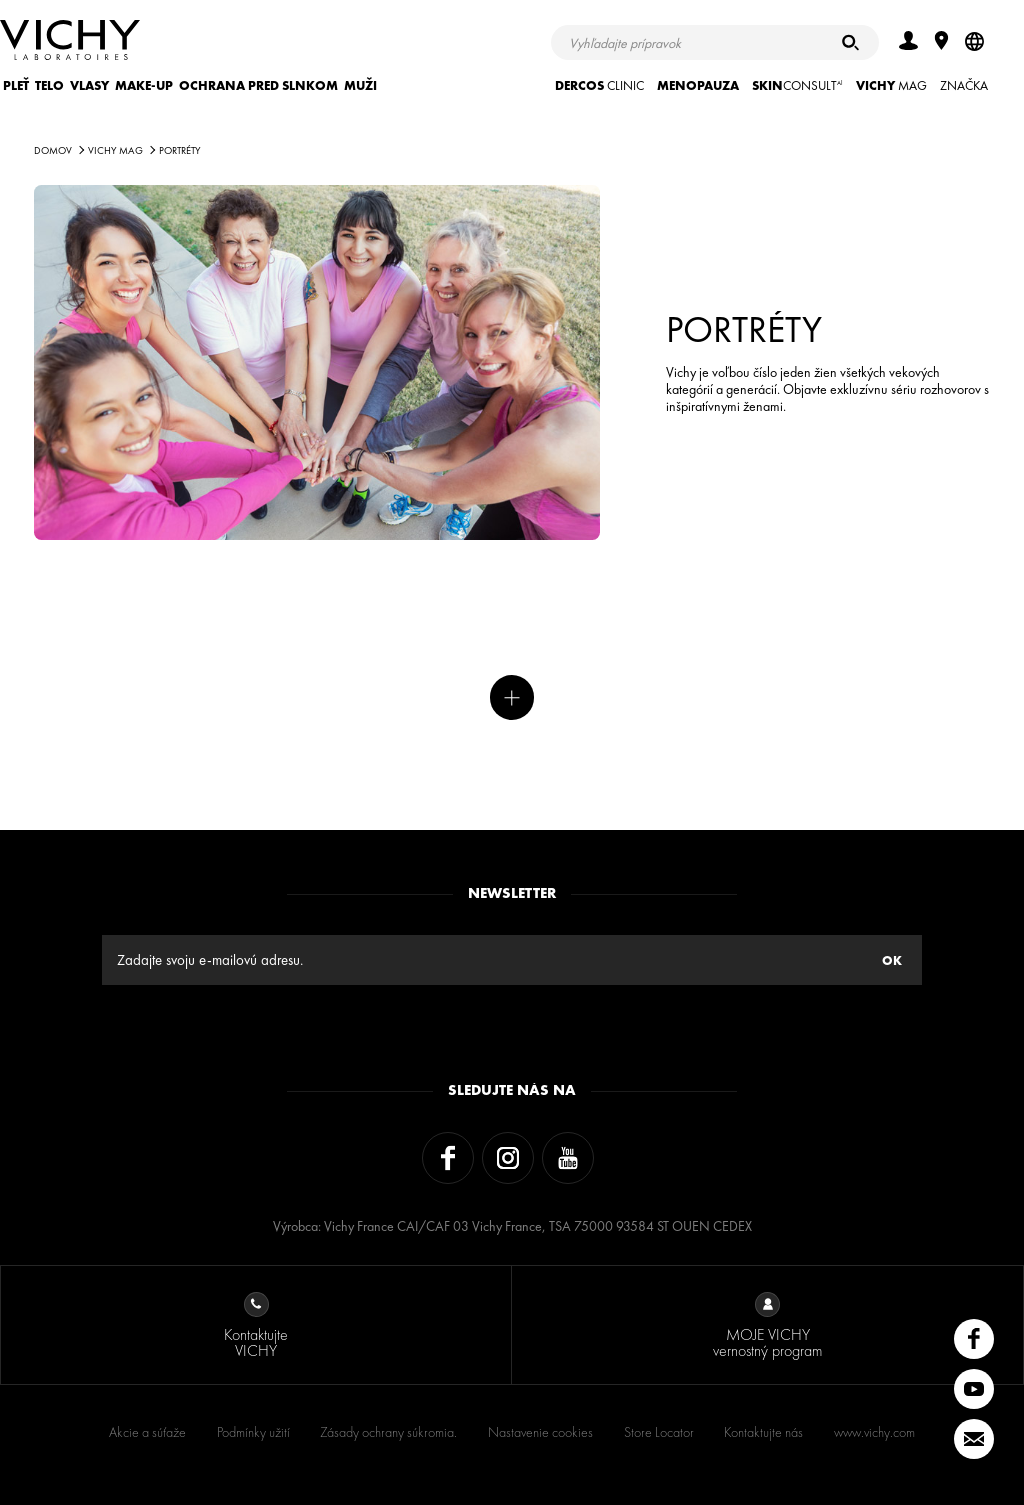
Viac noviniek (512, 697)
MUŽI (360, 85)
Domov (53, 150)
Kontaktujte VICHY (256, 1326)
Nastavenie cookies (540, 1432)
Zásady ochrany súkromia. (388, 1432)
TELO (49, 85)
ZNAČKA (964, 85)
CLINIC (599, 85)
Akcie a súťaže (147, 1432)
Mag (891, 85)
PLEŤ (16, 85)
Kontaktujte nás (763, 1432)
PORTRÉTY (180, 150)
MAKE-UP (144, 85)
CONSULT (797, 85)
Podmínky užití (253, 1432)
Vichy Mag (115, 150)
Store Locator (659, 1432)
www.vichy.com (874, 1432)
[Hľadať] (850, 42)
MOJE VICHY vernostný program (767, 1326)
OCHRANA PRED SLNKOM (258, 85)
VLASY (89, 85)
